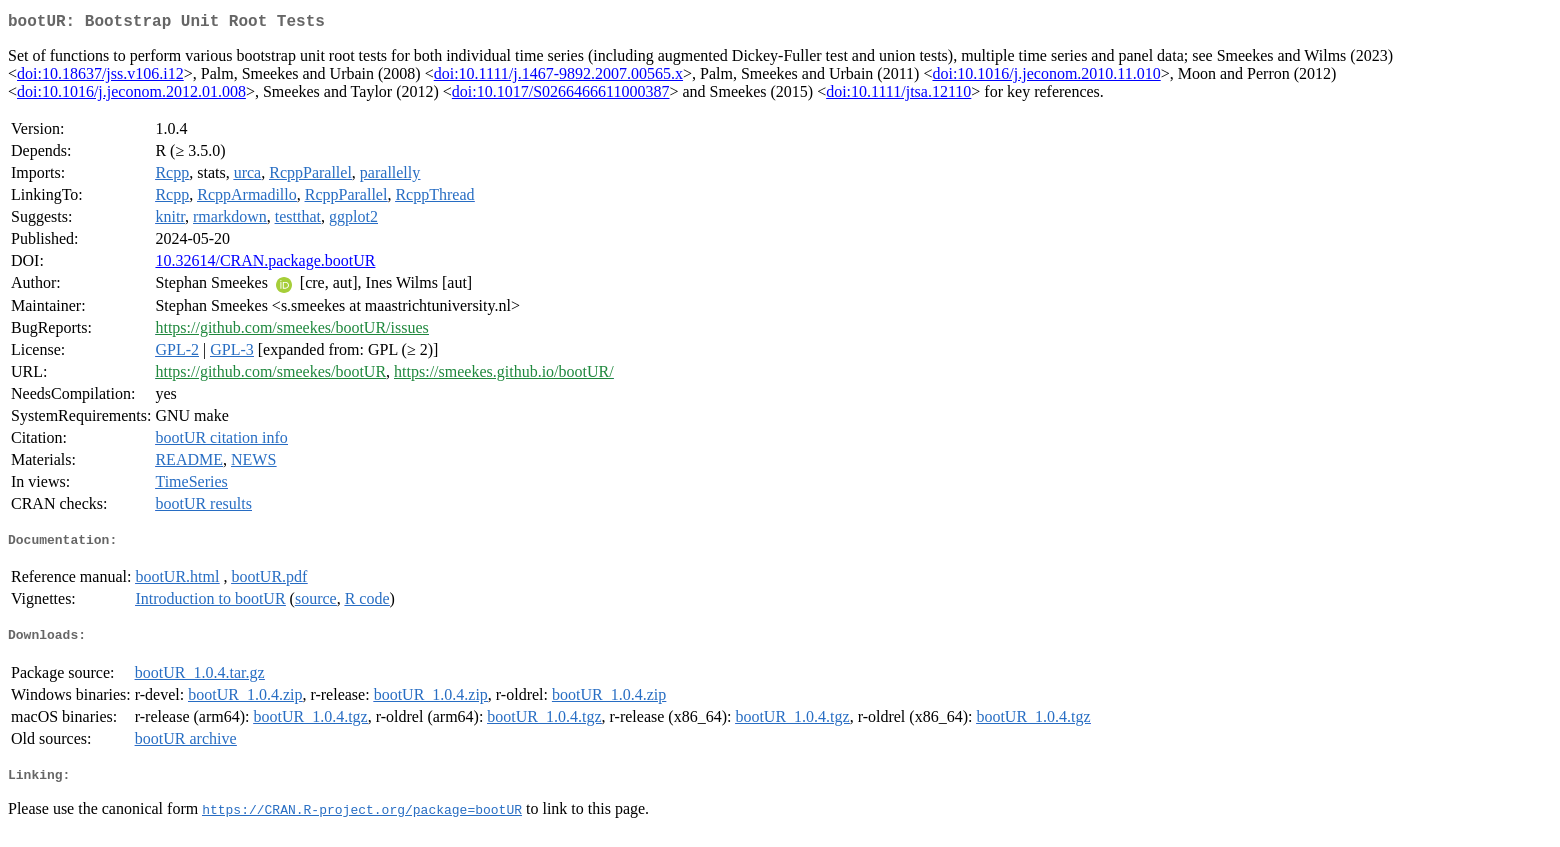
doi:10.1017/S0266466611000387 (561, 95)
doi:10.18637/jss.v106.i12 (100, 77)
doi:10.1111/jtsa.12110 (898, 95)
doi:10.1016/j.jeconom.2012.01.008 (131, 95)
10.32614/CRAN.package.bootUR (265, 264)
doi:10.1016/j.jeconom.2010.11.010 (1046, 77)
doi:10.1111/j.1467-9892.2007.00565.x (558, 77)
